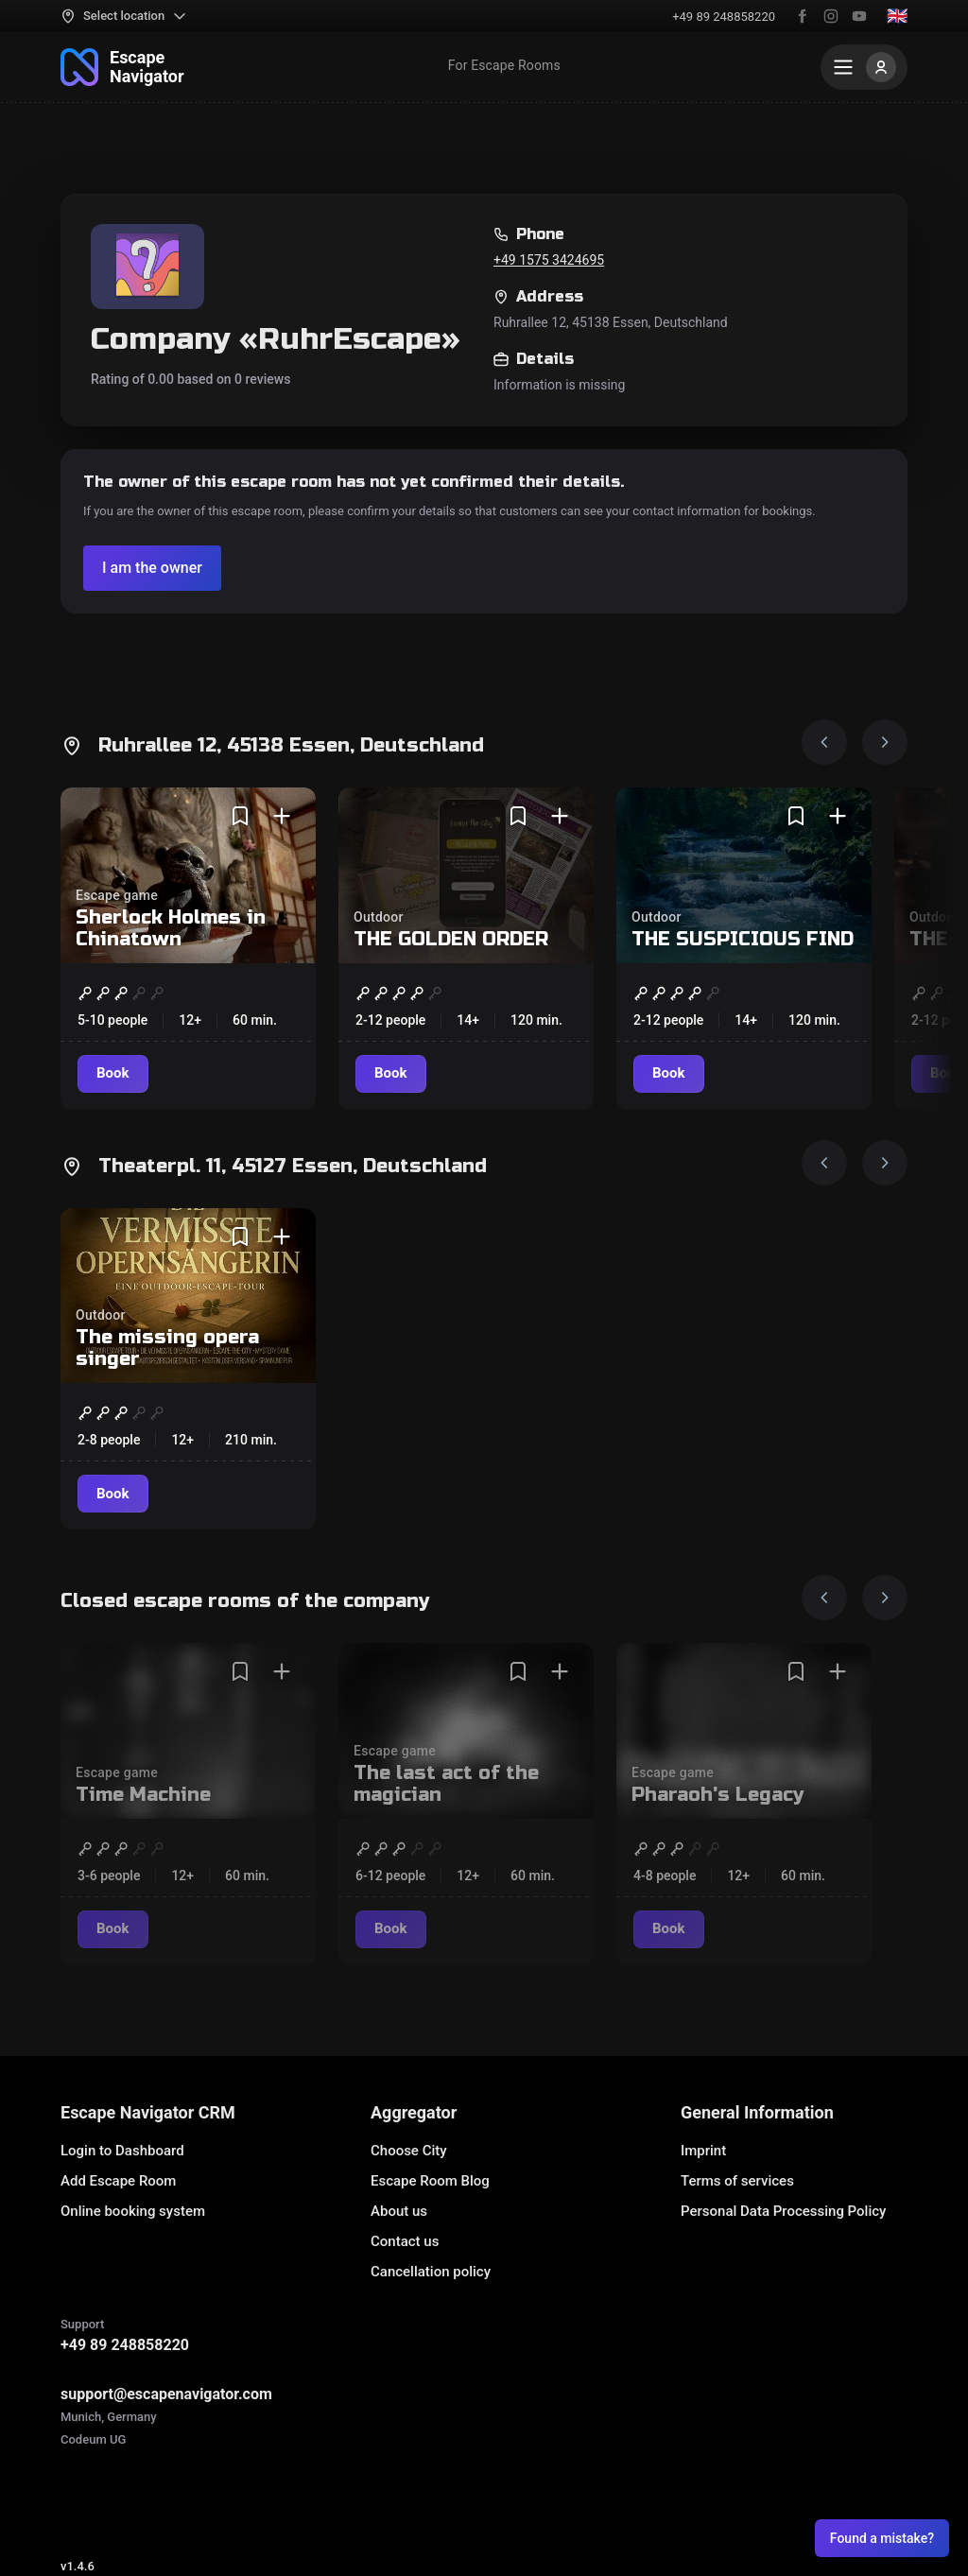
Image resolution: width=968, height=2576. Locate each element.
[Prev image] (824, 742)
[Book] (113, 1074)
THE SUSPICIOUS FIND (742, 939)
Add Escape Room (118, 2180)
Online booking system (132, 2211)
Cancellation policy (431, 2271)
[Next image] (885, 742)
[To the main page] (122, 67)
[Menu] (864, 67)
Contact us (405, 2241)
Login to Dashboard (122, 2150)
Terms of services (737, 2180)
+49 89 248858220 (723, 16)
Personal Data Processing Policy (783, 2211)
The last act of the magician (446, 1784)
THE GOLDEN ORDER (451, 939)
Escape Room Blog (430, 2180)
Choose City (409, 2150)
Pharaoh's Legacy (717, 1795)
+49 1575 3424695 (548, 260)
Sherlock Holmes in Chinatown (171, 928)
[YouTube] (859, 16)
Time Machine (143, 1795)
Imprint (703, 2150)
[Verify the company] (152, 568)
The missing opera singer (167, 1348)
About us (399, 2211)
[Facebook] (802, 16)
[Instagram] (830, 16)
